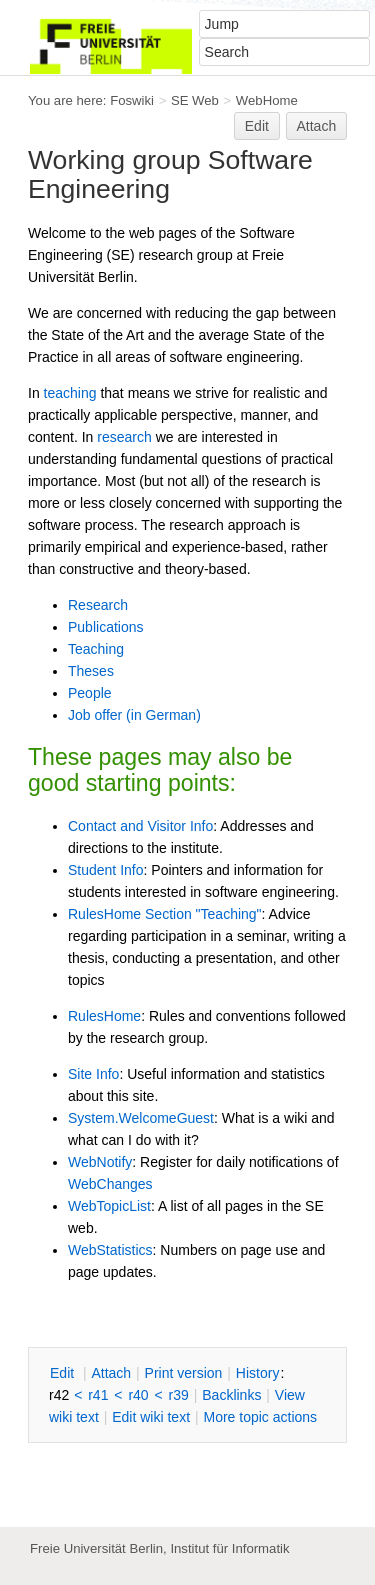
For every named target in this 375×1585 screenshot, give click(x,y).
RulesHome (104, 1016)
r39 (179, 1395)
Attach (317, 126)
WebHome (267, 100)
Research (98, 605)
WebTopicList (109, 1206)
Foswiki (132, 100)
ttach (111, 1373)
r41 (98, 1395)
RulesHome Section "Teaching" (165, 914)
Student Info (106, 870)
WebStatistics (110, 1250)
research (124, 437)
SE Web (195, 100)
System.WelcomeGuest (141, 1118)
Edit (257, 126)
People (90, 693)
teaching (70, 393)
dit (64, 1373)
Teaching (96, 649)
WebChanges (110, 1184)
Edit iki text (151, 1417)
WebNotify (100, 1162)
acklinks (231, 1395)
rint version (184, 1373)
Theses (91, 671)
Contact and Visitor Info (140, 826)
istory (258, 1373)
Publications (106, 627)
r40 (138, 1395)
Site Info (93, 1074)
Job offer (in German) (134, 715)
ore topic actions (260, 1417)
